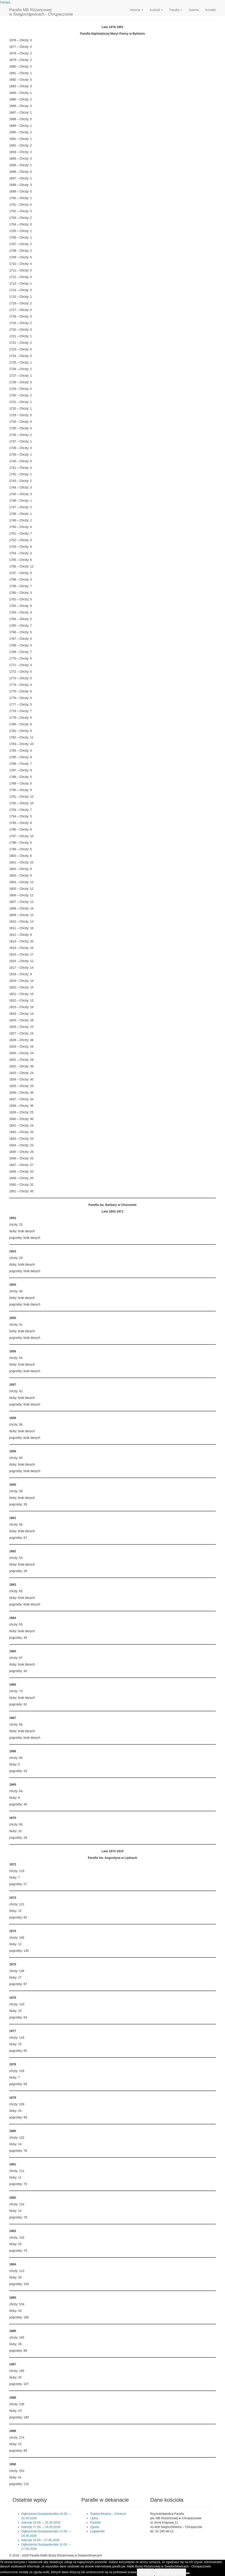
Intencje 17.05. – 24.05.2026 (40, 2527)
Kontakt (210, 10)
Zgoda (94, 2527)
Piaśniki (95, 2522)
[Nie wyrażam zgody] (188, 2573)
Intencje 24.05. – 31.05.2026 (40, 2522)
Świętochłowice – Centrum (108, 2513)
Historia (136, 10)
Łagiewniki (97, 2531)
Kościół (156, 10)
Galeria (194, 10)
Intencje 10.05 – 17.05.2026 (40, 2540)
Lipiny (94, 2518)
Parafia (175, 10)
